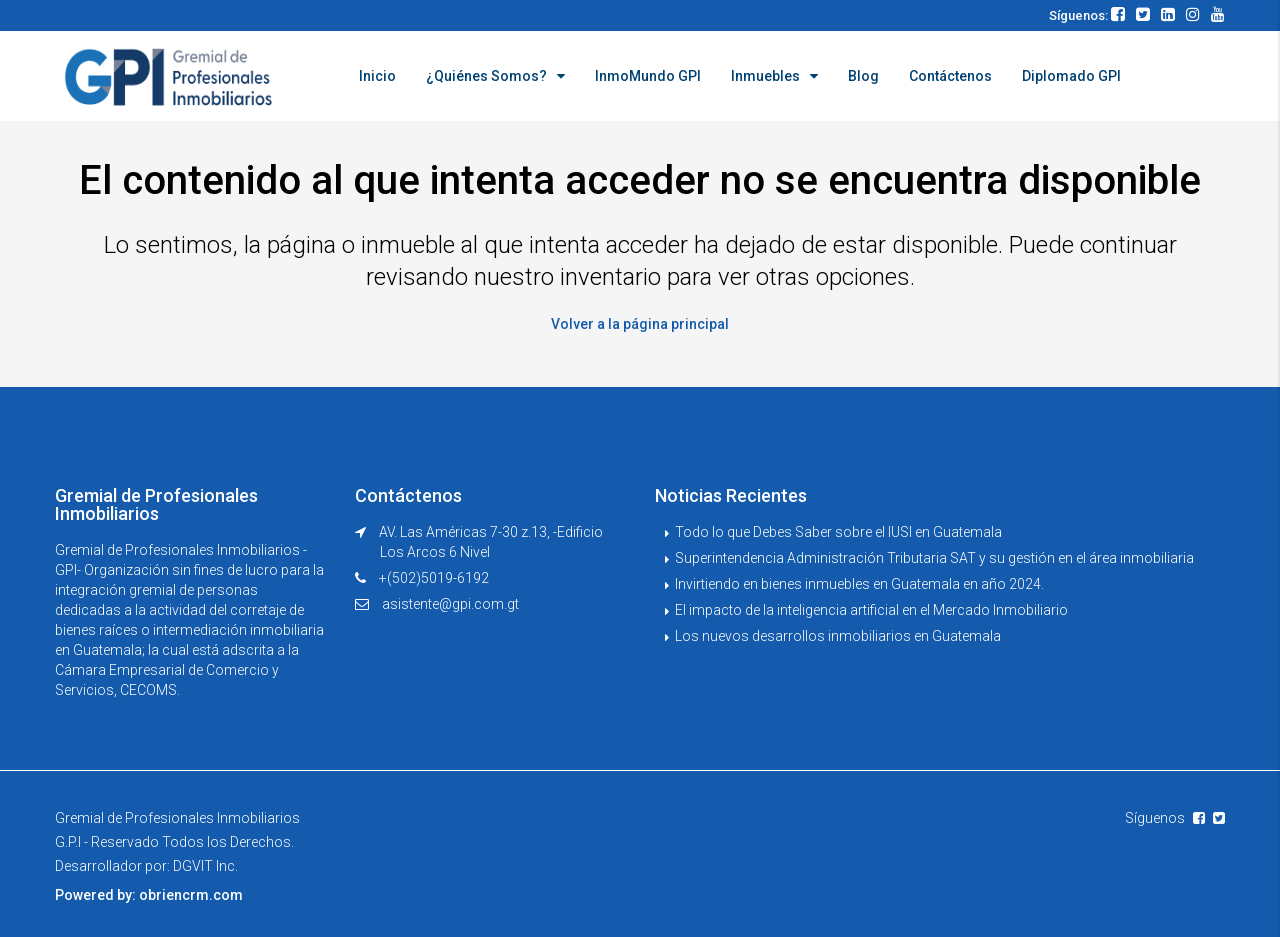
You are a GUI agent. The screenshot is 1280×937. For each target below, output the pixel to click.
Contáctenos (950, 76)
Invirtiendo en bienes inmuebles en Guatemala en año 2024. (859, 584)
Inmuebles (765, 76)
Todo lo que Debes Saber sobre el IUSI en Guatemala (838, 532)
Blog (863, 76)
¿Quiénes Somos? (486, 76)
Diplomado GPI (1071, 76)
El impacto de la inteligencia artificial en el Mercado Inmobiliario (871, 610)
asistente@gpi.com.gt (450, 604)
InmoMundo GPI (648, 76)
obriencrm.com (191, 895)
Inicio (377, 76)
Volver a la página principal (640, 324)
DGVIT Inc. (205, 866)
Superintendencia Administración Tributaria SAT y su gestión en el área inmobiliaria (934, 558)
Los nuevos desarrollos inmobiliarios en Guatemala (838, 636)
